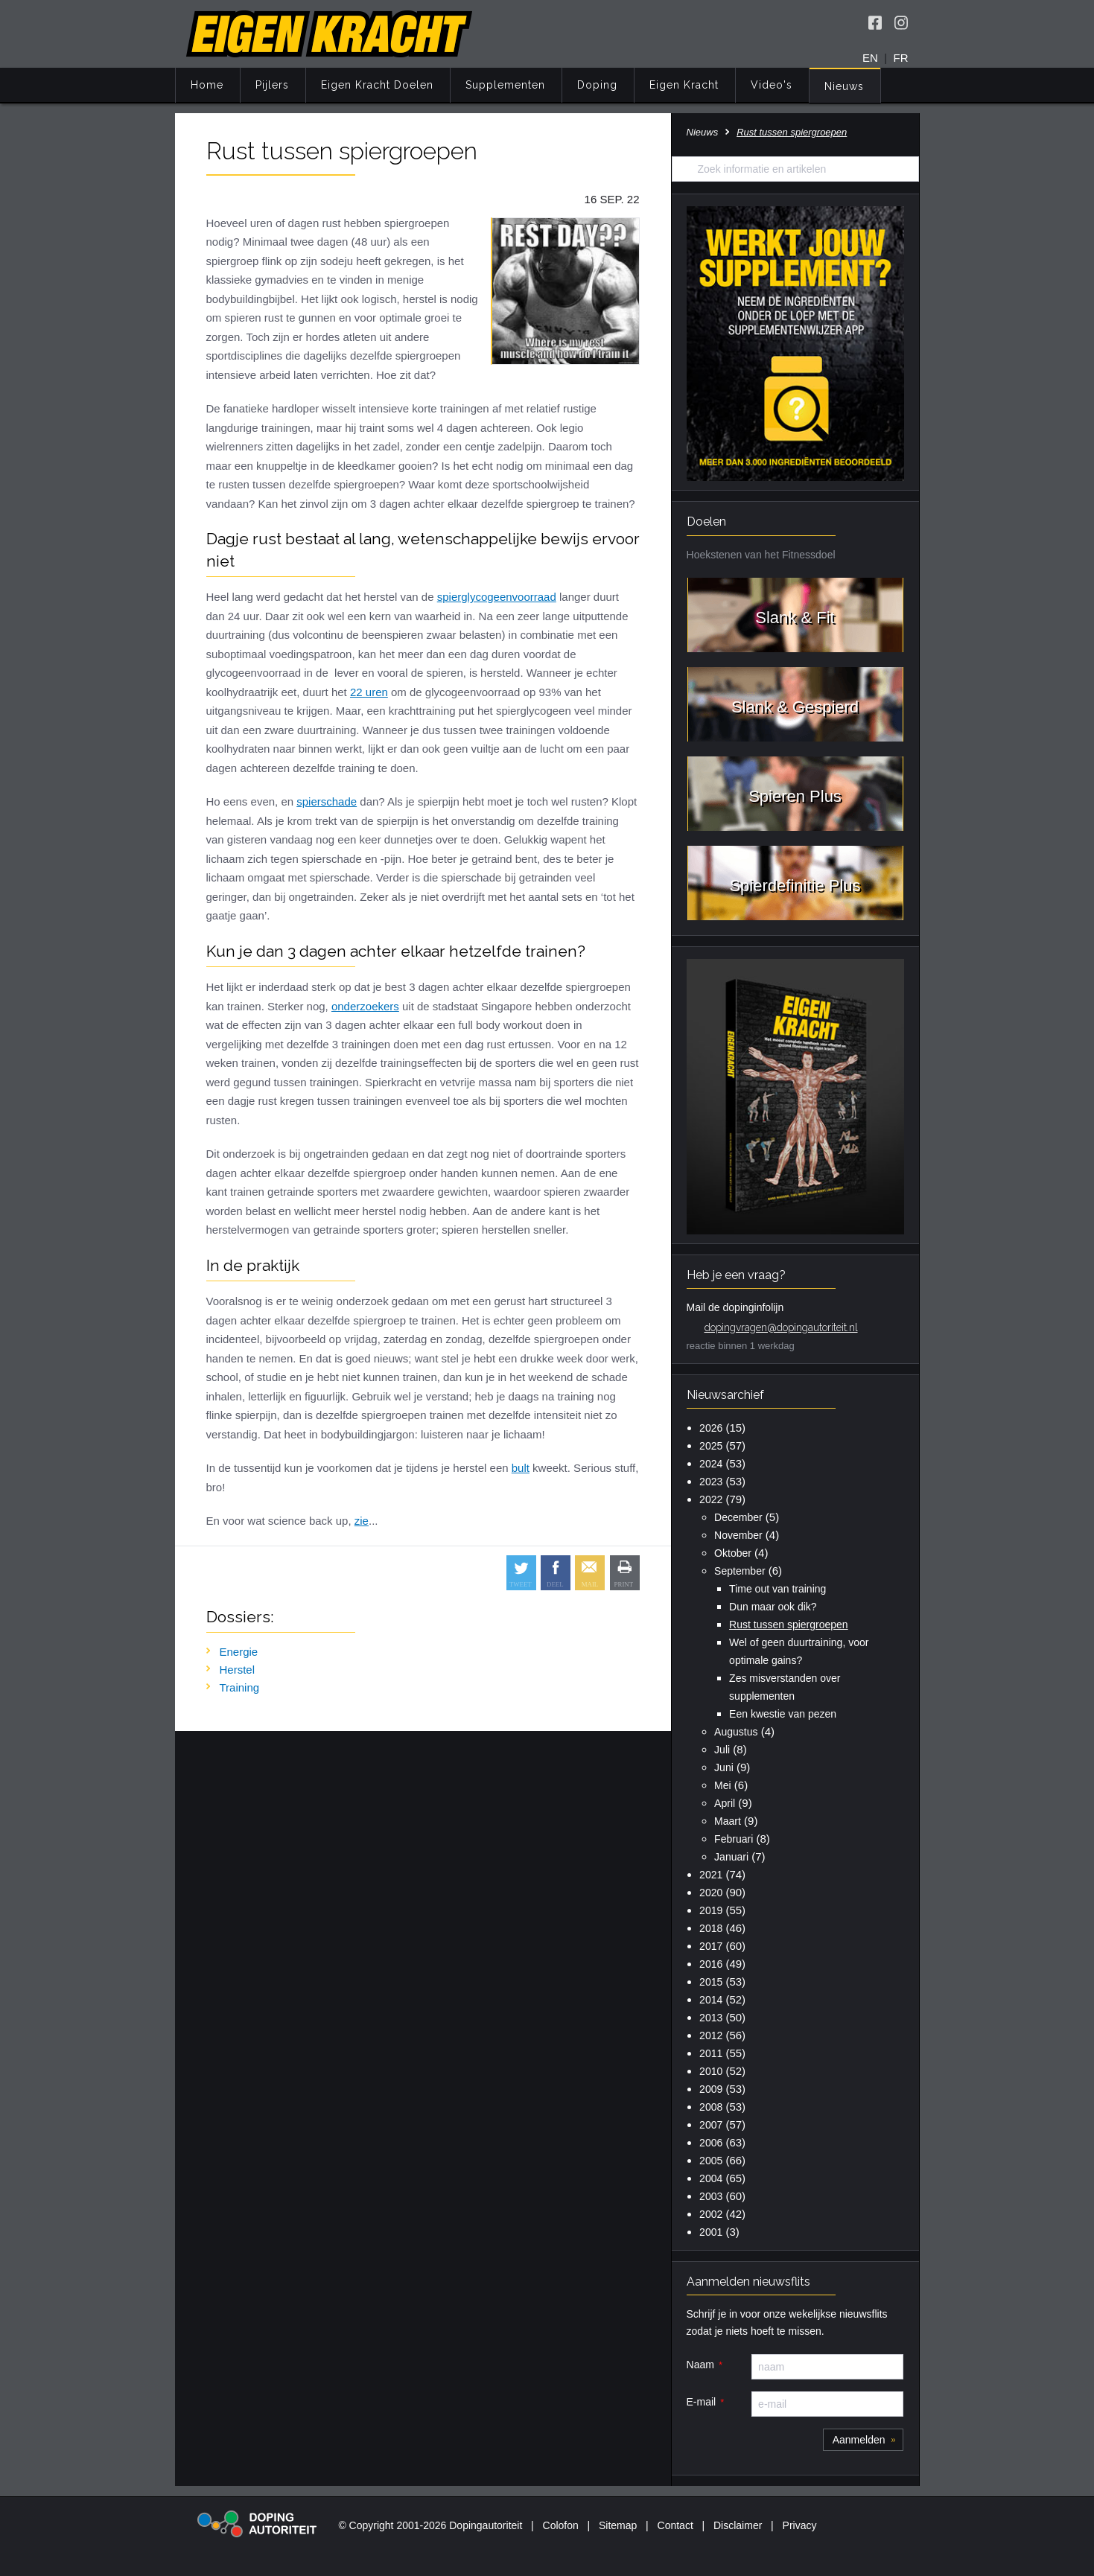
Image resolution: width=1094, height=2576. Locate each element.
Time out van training (777, 1589)
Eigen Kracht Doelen (377, 85)
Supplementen (505, 85)
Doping (597, 85)
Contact (675, 2525)
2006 (710, 2143)
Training (240, 1687)
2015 (710, 1982)
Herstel (237, 1669)
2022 (710, 1499)
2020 (710, 1892)
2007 (710, 2125)
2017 (710, 1946)
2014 (710, 2000)
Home (207, 85)
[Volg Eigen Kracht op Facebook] (875, 22)
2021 (710, 1875)
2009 (710, 2089)
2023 (710, 1482)
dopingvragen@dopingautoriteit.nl (781, 1327)
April (724, 1803)
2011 (710, 2053)
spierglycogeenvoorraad (496, 596)
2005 (710, 2161)
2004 (710, 2178)
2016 (710, 1964)
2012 (710, 2035)
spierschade (326, 801)
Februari (733, 1839)
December (738, 1517)
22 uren (369, 692)
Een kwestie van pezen (782, 1714)
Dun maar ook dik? (773, 1607)
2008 (710, 2107)
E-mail (701, 2402)
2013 (710, 2018)
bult (520, 1467)
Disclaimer (737, 2525)
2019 (710, 1910)
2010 (710, 2071)
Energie (239, 1651)
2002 (710, 2214)
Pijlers (272, 85)
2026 (710, 1428)
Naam (700, 2365)
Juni (724, 1767)
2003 (710, 2196)
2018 (710, 1928)
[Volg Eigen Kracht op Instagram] (901, 22)
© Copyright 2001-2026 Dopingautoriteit (430, 2525)
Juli (722, 1750)
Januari (731, 1857)
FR (901, 57)
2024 (710, 1464)
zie (361, 1520)
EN (870, 57)
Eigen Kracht (684, 85)
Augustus (735, 1732)
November (738, 1535)
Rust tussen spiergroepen (788, 1624)
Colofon (561, 2525)
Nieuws (844, 86)
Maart (727, 1821)
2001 (710, 2232)
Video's (771, 85)
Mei (722, 1785)
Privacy (800, 2525)
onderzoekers (365, 1006)
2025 (710, 1446)
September (739, 1571)
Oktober (732, 1553)
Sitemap (618, 2525)
